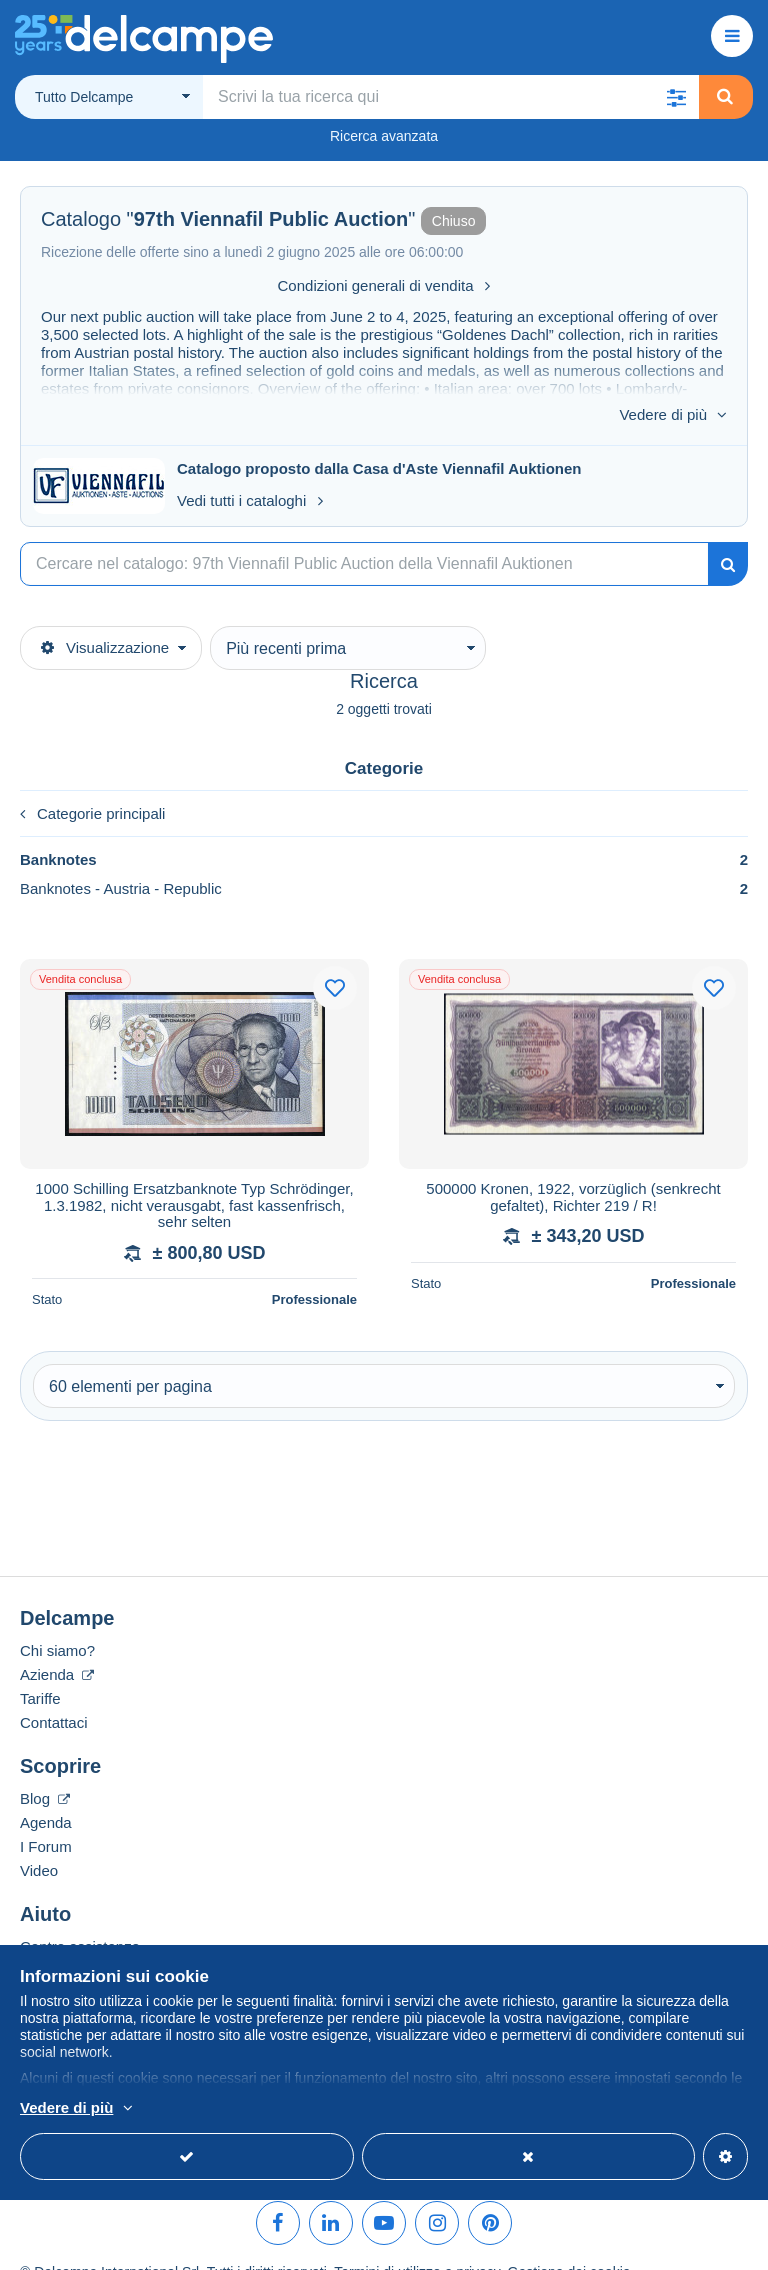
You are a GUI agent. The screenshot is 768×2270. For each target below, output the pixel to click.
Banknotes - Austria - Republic (384, 859)
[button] (677, 97)
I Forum (46, 1817)
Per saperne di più (197, 2109)
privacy (477, 2243)
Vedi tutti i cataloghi (250, 471)
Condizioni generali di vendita (384, 285)
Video (39, 1841)
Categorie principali (92, 784)
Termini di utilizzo (387, 2243)
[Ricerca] (364, 535)
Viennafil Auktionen (511, 439)
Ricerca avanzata (384, 136)
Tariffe (40, 1669)
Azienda (57, 1645)
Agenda (46, 1793)
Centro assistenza (80, 1917)
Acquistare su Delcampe (101, 1941)
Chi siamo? (57, 1621)
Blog (45, 1769)
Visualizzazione (105, 618)
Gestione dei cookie (569, 2243)
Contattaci (54, 1693)
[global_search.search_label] (451, 97)
